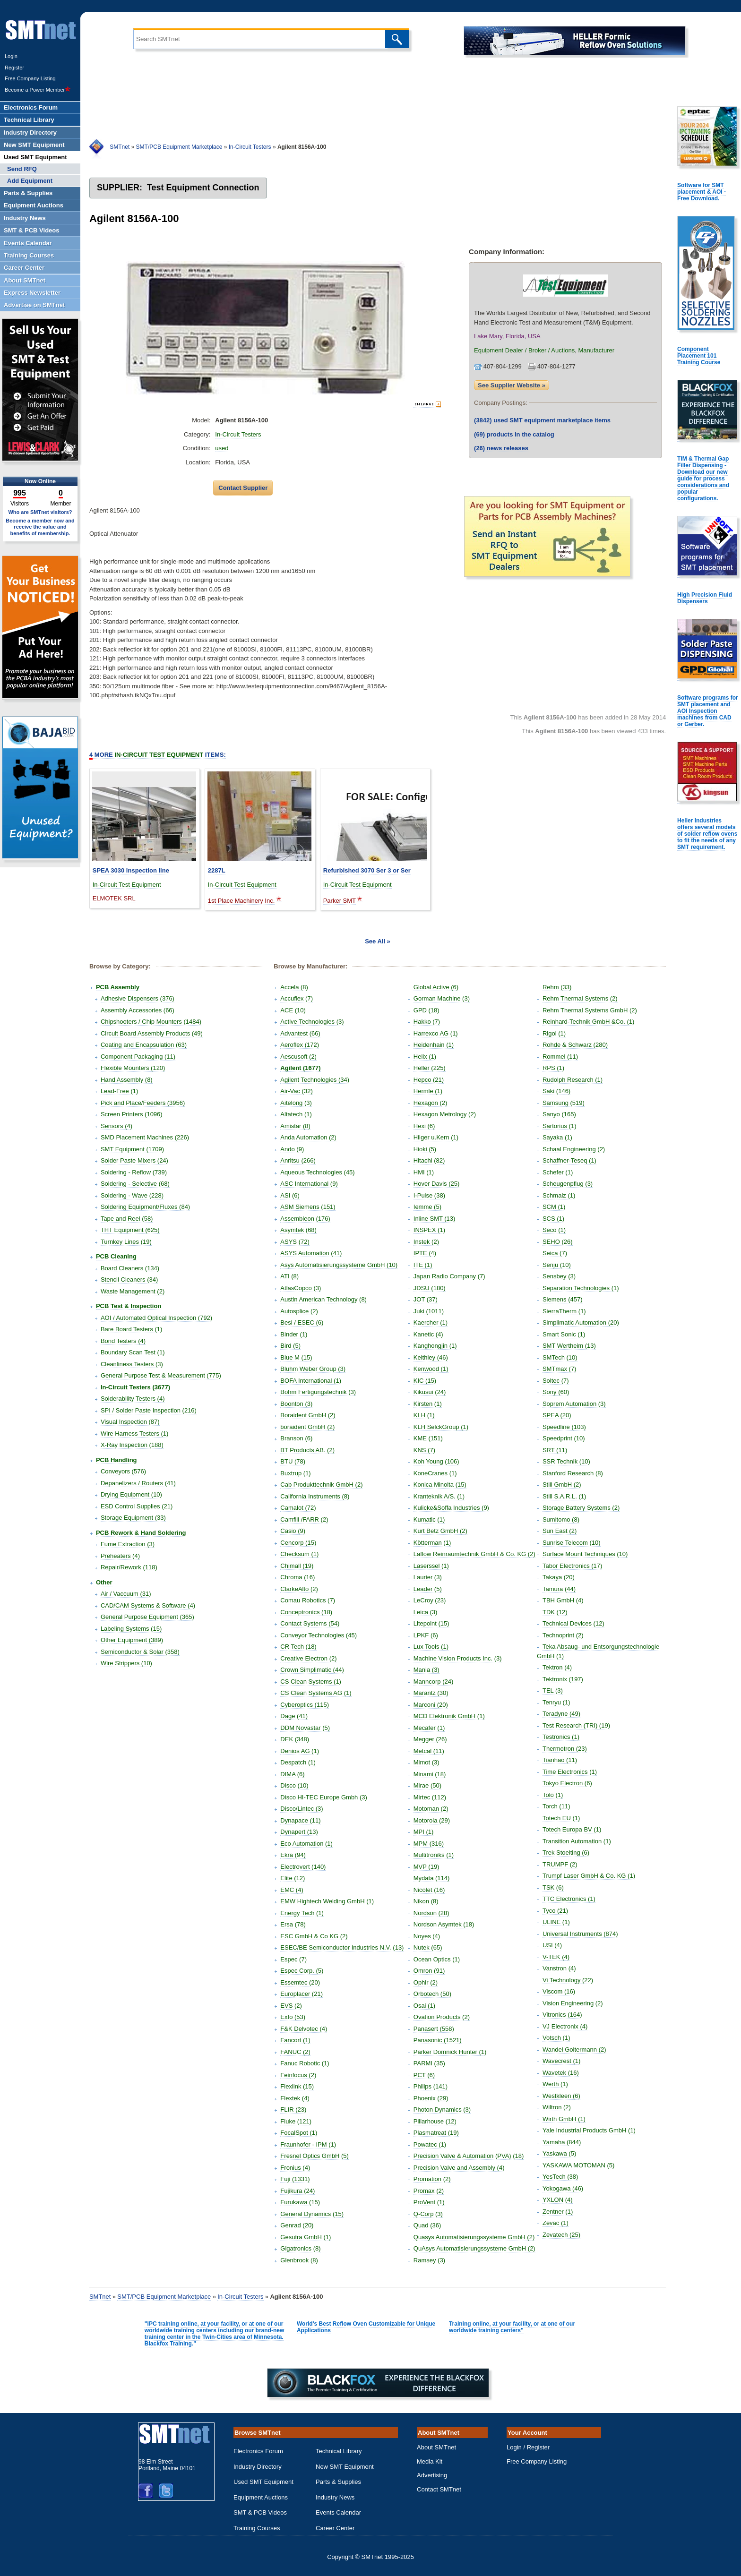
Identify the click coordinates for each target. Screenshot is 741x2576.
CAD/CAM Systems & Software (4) (148, 1605)
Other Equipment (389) (132, 1639)
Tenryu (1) (556, 1702)
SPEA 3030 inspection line (131, 870)
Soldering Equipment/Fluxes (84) (145, 1206)
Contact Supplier (242, 487)
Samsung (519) (564, 1102)
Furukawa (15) (300, 2202)
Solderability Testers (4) (133, 1398)
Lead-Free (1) (119, 1091)
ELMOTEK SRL (114, 898)
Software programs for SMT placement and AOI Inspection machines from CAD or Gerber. (707, 710)
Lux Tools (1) (431, 1646)
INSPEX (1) (429, 1229)
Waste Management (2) (132, 1291)
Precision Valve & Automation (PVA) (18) (469, 2155)
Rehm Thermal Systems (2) (580, 998)
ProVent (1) (429, 2202)
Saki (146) (556, 1091)
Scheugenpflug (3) (568, 1183)
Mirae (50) (427, 1785)
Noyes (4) (427, 1936)
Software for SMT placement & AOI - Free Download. (701, 192)
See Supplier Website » (511, 385)
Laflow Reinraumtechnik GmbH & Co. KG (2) (474, 1554)
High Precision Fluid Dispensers (704, 598)
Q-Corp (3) (428, 2213)
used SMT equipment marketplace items (542, 420)
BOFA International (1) (310, 1380)
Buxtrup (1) (295, 1473)
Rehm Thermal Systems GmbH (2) (590, 1010)
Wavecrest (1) (561, 2060)
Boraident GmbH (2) (307, 1415)
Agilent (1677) (300, 1067)
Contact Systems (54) (309, 1623)
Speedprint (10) (564, 1438)
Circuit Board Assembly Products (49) (152, 1033)
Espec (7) (293, 1959)
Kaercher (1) (431, 1322)
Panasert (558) (434, 2028)
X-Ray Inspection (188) (132, 1444)
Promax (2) (429, 2190)
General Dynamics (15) (312, 2213)
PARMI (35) (429, 2063)
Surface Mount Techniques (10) (585, 1554)
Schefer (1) (558, 1172)
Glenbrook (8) (299, 2260)
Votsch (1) (556, 2037)
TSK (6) (553, 1887)
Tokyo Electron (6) (567, 1783)
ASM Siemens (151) (307, 1206)
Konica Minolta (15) (440, 1484)
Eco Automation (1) (306, 1843)
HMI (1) (424, 1172)
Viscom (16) (559, 1991)
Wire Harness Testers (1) (135, 1433)
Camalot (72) (298, 1507)
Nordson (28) (431, 1913)
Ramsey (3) (429, 2260)
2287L (216, 870)
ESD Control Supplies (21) (136, 1506)
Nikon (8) (426, 1901)
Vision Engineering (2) (573, 2003)
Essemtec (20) (300, 1982)
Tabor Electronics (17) (572, 1565)
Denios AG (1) (299, 1750)
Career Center (335, 2528)
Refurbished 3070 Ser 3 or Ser (367, 870)
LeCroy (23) (430, 1600)
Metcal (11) (429, 1750)
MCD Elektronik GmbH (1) (449, 1716)
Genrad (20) (296, 2225)
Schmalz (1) (559, 1195)
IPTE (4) (425, 1253)
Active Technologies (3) (312, 1021)
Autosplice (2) (299, 1311)
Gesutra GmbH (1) (305, 2237)
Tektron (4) (557, 1667)
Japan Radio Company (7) (449, 1276)
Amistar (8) (295, 1126)
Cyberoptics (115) (304, 1704)
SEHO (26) (558, 1241)
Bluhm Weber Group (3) (312, 1368)
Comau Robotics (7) (307, 1600)
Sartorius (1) (560, 1126)
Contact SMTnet (439, 2489)
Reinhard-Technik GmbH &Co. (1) (588, 1021)
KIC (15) (425, 1380)
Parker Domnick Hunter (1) (450, 2051)
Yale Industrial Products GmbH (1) (589, 2130)
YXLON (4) (558, 2199)
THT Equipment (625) (130, 1229)
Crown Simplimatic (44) (312, 1669)
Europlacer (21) (301, 1993)
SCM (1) (554, 1206)
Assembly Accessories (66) (137, 1010)
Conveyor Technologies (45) (318, 1635)
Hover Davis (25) (437, 1183)
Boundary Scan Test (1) (133, 1352)
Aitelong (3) (295, 1102)
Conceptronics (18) (306, 1612)
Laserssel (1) (431, 1565)
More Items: (157, 755)
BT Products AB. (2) (307, 1450)
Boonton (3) (296, 1403)
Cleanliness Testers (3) (132, 1364)
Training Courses (256, 2528)
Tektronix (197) (563, 1679)
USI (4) (552, 1945)
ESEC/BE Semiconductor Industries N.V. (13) (342, 1947)
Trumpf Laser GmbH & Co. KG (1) (589, 1875)
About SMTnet (436, 2447)
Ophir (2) (426, 1982)
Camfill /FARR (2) (304, 1519)
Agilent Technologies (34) (314, 1079)
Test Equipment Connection (203, 187)
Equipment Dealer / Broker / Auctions (524, 350)
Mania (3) (426, 1669)
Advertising (432, 2475)
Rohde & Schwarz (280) (575, 1044)
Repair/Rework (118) (129, 1567)
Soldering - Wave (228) (132, 1195)
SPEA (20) (557, 1415)
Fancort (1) (295, 2040)
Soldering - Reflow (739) (134, 1172)
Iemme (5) (427, 1206)
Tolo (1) (553, 1794)
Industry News (335, 2497)
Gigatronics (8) (300, 2248)
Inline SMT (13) (435, 1218)
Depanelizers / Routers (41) (138, 1483)
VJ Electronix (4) (565, 2026)
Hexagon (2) (431, 1102)
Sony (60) (556, 1391)
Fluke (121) (295, 2121)
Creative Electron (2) (308, 1658)
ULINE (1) (556, 1922)
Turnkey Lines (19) (126, 1241)
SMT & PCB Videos (260, 2512)
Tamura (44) (559, 1588)
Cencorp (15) (298, 1542)
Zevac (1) (556, 2222)
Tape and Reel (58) (127, 1218)
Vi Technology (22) (568, 1980)
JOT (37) (426, 1299)
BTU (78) (292, 1461)
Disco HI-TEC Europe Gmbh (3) (323, 1797)
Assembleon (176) (305, 1218)
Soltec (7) (556, 1380)
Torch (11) (556, 1806)
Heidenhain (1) (434, 1044)
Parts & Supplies (338, 2481)
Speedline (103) (564, 1426)
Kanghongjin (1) (435, 1345)
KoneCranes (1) (435, 1473)
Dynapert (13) (299, 1831)
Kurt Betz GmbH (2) (440, 1530)
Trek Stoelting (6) (566, 1852)
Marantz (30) (431, 1692)
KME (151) (428, 1438)
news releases (501, 448)
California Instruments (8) (314, 1496)
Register (14, 67)
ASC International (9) (308, 1183)
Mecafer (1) (429, 1727)
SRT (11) (555, 1450)
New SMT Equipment (345, 2466)
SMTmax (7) (560, 1368)
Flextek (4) (294, 2098)
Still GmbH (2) (562, 1484)
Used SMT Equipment (263, 2481)
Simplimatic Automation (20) (581, 1322)
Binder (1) (293, 1334)
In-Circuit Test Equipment (127, 884)
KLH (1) (424, 1415)
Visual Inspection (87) (130, 1421)
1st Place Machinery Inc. (241, 900)
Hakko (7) (427, 1021)
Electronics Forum (258, 2451)
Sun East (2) (560, 1530)
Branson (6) (296, 1438)
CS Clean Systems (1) (310, 1681)
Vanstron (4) (559, 1968)
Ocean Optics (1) (437, 1959)
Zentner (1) (558, 2211)
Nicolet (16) (429, 1889)
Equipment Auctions (260, 2497)
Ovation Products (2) (442, 2016)
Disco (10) (294, 1785)
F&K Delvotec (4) (303, 2028)
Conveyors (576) (123, 1471)
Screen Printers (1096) (132, 1114)
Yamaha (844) (562, 2142)
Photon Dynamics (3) (442, 2109)
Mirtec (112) (430, 1797)
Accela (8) (294, 987)
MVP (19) (426, 1866)
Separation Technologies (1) (581, 1288)
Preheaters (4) (120, 1555)
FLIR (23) (293, 2109)
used (221, 448)
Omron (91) (429, 1970)
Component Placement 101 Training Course (698, 356)
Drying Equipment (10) (131, 1494)
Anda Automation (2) (308, 1137)
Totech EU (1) (561, 1818)
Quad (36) (427, 2225)
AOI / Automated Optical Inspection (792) (156, 1317)
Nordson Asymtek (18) (444, 1924)
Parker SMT (339, 900)
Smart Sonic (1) (564, 1334)
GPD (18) (426, 1010)
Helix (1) (425, 1056)
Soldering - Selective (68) (135, 1183)
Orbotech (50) (432, 1993)
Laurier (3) (428, 1577)
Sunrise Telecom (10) (572, 1542)
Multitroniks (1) (434, 1854)
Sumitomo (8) (561, 1519)
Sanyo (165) (559, 1114)
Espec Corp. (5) (301, 1970)
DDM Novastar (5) (305, 1727)
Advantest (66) (300, 1033)
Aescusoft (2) (298, 1056)
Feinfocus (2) (298, 2075)
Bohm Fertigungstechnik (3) (318, 1391)
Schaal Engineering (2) (574, 1149)
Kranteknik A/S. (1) (439, 1496)
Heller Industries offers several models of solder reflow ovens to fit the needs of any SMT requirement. (707, 833)
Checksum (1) (299, 1554)
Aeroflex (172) (299, 1044)
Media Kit (429, 2461)
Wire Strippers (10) (126, 1663)
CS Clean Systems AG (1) (315, 1692)
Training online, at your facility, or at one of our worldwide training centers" (512, 2327)
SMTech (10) (560, 1357)
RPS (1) (553, 1067)
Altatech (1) (295, 1114)
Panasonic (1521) (438, 2040)
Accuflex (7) (296, 998)
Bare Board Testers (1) (132, 1329)
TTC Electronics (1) (569, 1898)
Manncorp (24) (434, 1681)
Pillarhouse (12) (435, 2121)
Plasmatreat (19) (436, 2132)
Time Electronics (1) (570, 1771)
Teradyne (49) (561, 1713)
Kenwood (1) (431, 1368)
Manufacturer (596, 350)
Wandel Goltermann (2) (574, 2049)
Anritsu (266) (297, 1160)
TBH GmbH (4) (563, 1600)
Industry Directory (257, 2466)
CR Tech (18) (298, 1646)
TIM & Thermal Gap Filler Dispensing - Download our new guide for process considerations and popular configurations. (703, 478)
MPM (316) (429, 1843)
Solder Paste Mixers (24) (134, 1160)
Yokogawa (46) (563, 2188)
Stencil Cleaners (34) (129, 1279)
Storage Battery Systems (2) (581, 1507)
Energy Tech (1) (302, 1913)
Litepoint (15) (431, 1623)
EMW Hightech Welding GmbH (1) (327, 1901)
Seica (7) (555, 1253)
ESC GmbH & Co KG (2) (313, 1936)
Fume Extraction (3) (128, 1544)
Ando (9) (292, 1149)
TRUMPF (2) (560, 1864)
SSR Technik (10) (566, 1461)
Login (11, 56)
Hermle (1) (428, 1091)
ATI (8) (289, 1276)
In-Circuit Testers (250, 147)
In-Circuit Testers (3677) (135, 1387)
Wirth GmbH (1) (564, 2118)
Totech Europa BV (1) (572, 1829)
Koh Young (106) (436, 1461)
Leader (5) (428, 1588)
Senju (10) (557, 1264)
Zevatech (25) (561, 2234)
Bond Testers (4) (123, 1340)
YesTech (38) (560, 2176)
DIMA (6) (292, 1774)
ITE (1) (423, 1264)
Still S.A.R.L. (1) (564, 1496)
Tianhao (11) (560, 1759)
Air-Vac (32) (296, 1091)
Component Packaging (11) (138, 1056)
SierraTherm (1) (564, 1311)
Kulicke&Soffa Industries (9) (451, 1507)
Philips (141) (431, 2086)
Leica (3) (426, 1612)
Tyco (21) (555, 1910)
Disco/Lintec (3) (301, 1808)
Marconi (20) (431, 1704)
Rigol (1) (554, 1033)
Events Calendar (338, 2512)
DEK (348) (294, 1739)
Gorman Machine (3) (442, 998)
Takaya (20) (559, 1577)
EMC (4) (291, 1889)
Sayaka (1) (557, 1137)
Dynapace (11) (300, 1820)
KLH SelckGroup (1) (441, 1426)
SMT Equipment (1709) (132, 1149)
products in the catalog (514, 434)
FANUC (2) (295, 2051)
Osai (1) (424, 2005)
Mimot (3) (426, 1762)
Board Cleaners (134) (130, 1268)
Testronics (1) (561, 1736)
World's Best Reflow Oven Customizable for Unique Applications (366, 2327)
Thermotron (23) (565, 1748)
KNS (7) (424, 1450)
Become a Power (38, 90)
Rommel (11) (560, 1056)
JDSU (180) (430, 1288)
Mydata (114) (432, 1878)
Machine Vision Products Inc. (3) (458, 1658)
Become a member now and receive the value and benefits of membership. (40, 527)
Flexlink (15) (297, 2086)
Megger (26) (430, 1739)
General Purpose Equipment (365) (147, 1616)
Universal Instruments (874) (580, 1933)
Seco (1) (554, 1229)
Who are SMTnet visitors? (40, 512)
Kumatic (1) (429, 1519)
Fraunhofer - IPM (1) (308, 2144)
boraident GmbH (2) (307, 1426)
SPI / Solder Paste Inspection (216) (149, 1410)
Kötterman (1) (432, 1542)
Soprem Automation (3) (574, 1403)
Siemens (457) (563, 1299)
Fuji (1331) (295, 2178)
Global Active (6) (436, 987)
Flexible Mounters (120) (133, 1067)
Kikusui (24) (430, 1391)
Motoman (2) (431, 1808)
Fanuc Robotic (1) (304, 2063)
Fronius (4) (295, 2167)
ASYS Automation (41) (311, 1253)
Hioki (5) (425, 1149)
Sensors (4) (116, 1126)
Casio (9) (292, 1530)
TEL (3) (553, 1690)
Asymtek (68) (298, 1229)
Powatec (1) (430, 2144)
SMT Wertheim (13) (569, 1345)
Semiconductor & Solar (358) (140, 1651)
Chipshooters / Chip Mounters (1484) (151, 1021)
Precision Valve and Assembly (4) (459, 2167)
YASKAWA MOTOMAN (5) (578, 2165)
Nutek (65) (428, 1947)
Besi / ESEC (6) (301, 1322)
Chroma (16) (297, 1577)
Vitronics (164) (562, 2014)
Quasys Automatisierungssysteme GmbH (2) (474, 2237)
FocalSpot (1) (298, 2132)
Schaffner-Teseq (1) (569, 1160)
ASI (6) (289, 1195)
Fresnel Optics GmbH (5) (314, 2155)
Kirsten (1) (428, 1403)
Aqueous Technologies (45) (317, 1172)
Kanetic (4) (428, 1334)
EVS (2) (291, 2005)
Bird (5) (290, 1345)
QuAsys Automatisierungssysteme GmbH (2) (474, 2248)
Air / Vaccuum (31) (126, 1593)
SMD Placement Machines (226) (145, 1137)
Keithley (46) (431, 1357)
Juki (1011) (429, 1311)
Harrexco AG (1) (436, 1033)
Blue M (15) (296, 1357)
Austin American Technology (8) (323, 1299)
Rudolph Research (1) (573, 1079)
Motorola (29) (432, 1820)
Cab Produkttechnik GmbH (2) (321, 1484)
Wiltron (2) (557, 2107)
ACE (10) (292, 1010)
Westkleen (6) (561, 2095)
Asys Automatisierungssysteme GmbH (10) (338, 1264)
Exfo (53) (292, 2016)
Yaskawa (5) (559, 2153)
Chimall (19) (296, 1565)
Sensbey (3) (559, 1276)
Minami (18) (430, 1774)
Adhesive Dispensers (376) (137, 998)
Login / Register (528, 2447)
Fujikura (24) (297, 2190)
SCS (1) (553, 1218)
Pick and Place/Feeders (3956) (143, 1102)
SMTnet (119, 147)
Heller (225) (430, 1067)
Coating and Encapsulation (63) (144, 1044)
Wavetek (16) (561, 2072)
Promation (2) (432, 2178)
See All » (377, 941)
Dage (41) (294, 1716)
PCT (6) (424, 2075)
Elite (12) (292, 1878)
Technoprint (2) (563, 1635)
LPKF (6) (426, 1635)
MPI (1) (424, 1831)
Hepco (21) (429, 1079)
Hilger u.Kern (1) (436, 1137)
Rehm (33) (557, 987)
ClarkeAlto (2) (299, 1588)
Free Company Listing (30, 78)
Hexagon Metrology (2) (445, 1114)
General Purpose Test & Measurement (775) (161, 1375)
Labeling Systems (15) (131, 1628)
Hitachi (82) (429, 1160)
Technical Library (339, 2451)
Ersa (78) (292, 1924)
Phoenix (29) (431, 2098)
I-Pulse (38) (429, 1195)
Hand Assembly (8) (127, 1079)
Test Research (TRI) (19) (576, 1725)
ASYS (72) (294, 1241)
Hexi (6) (424, 1126)
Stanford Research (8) (573, 1473)
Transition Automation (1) (577, 1841)
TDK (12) (555, 1612)
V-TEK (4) (556, 1956)
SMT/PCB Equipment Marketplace (179, 147)
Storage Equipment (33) (133, 1517)
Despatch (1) (297, 1762)
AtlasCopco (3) (300, 1288)
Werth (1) (555, 2084)
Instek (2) (426, 1241)
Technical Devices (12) (573, 1623)
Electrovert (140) (303, 1866)
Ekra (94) (292, 1854)
